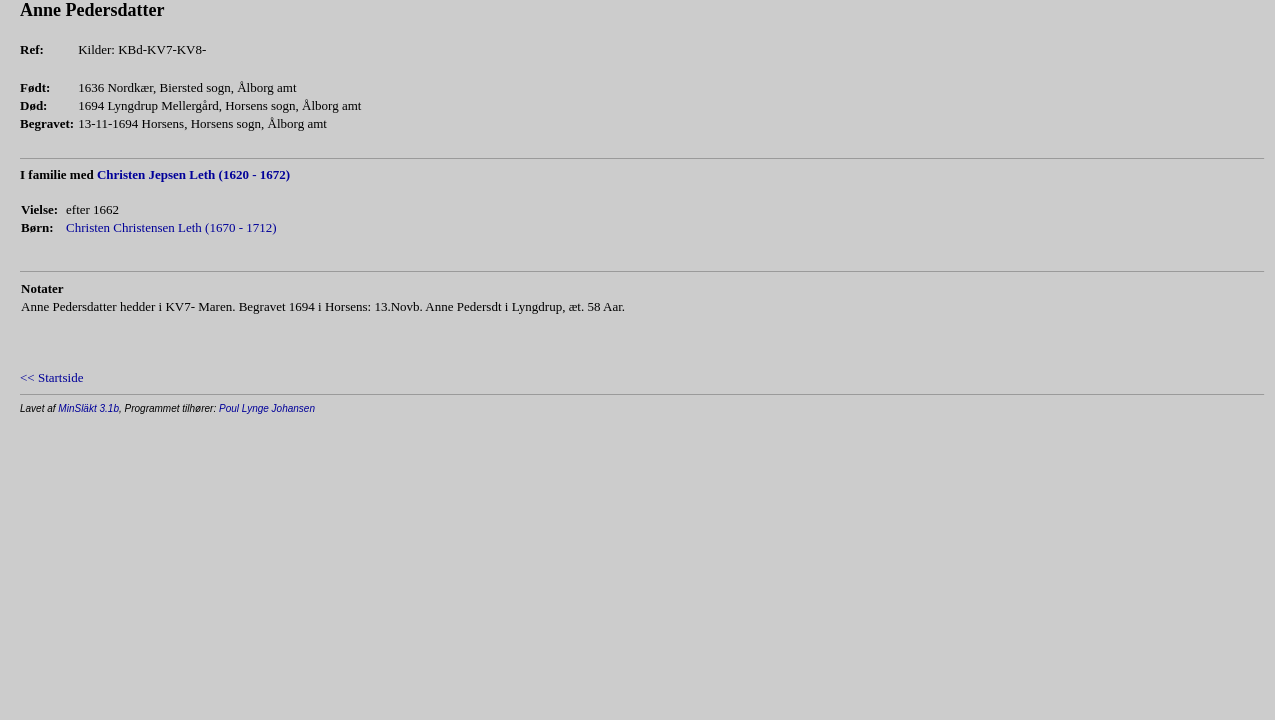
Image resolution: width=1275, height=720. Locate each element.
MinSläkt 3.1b (88, 408)
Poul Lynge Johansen (267, 408)
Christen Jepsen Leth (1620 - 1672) (193, 174)
